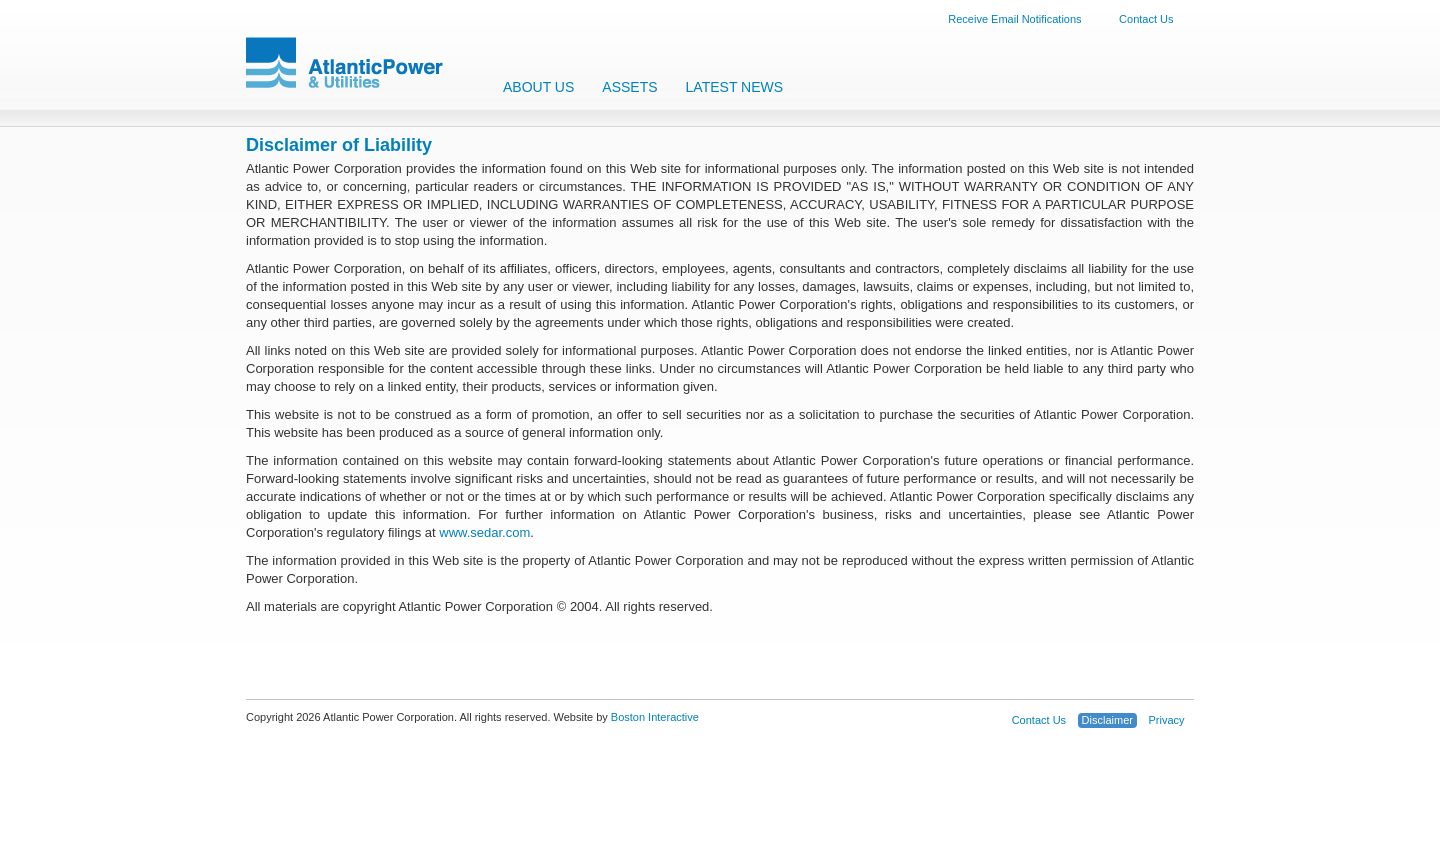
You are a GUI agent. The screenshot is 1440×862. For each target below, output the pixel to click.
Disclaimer (1107, 720)
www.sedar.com (484, 532)
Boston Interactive (655, 717)
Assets (629, 87)
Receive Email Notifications (1014, 19)
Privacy (1166, 720)
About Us (538, 87)
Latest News (735, 87)
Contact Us (1146, 19)
